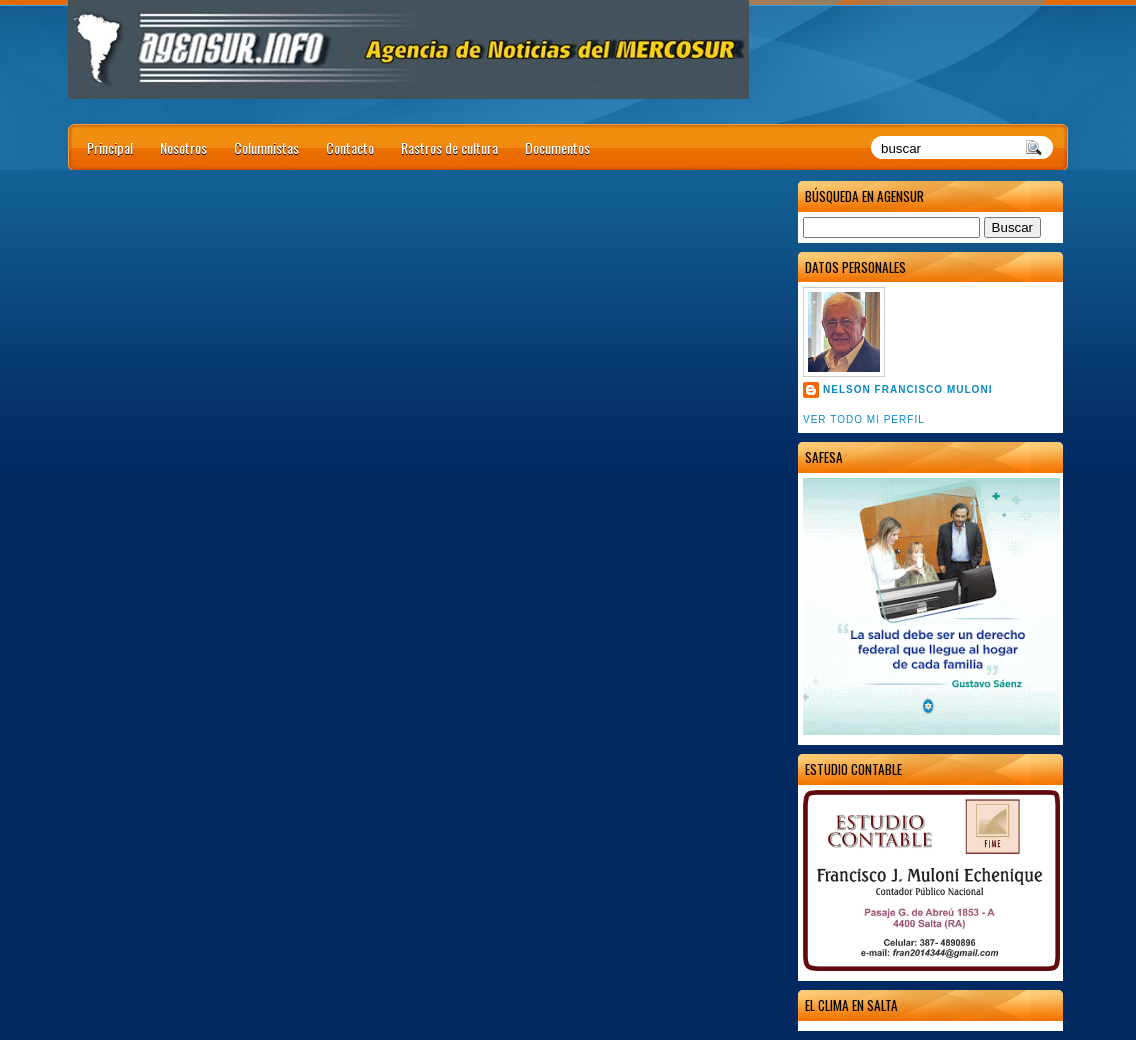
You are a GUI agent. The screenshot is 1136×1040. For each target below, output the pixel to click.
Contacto (350, 147)
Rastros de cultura (449, 147)
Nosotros (183, 147)
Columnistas (266, 147)
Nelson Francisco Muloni (907, 389)
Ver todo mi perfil (864, 419)
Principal (110, 147)
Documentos (557, 147)
